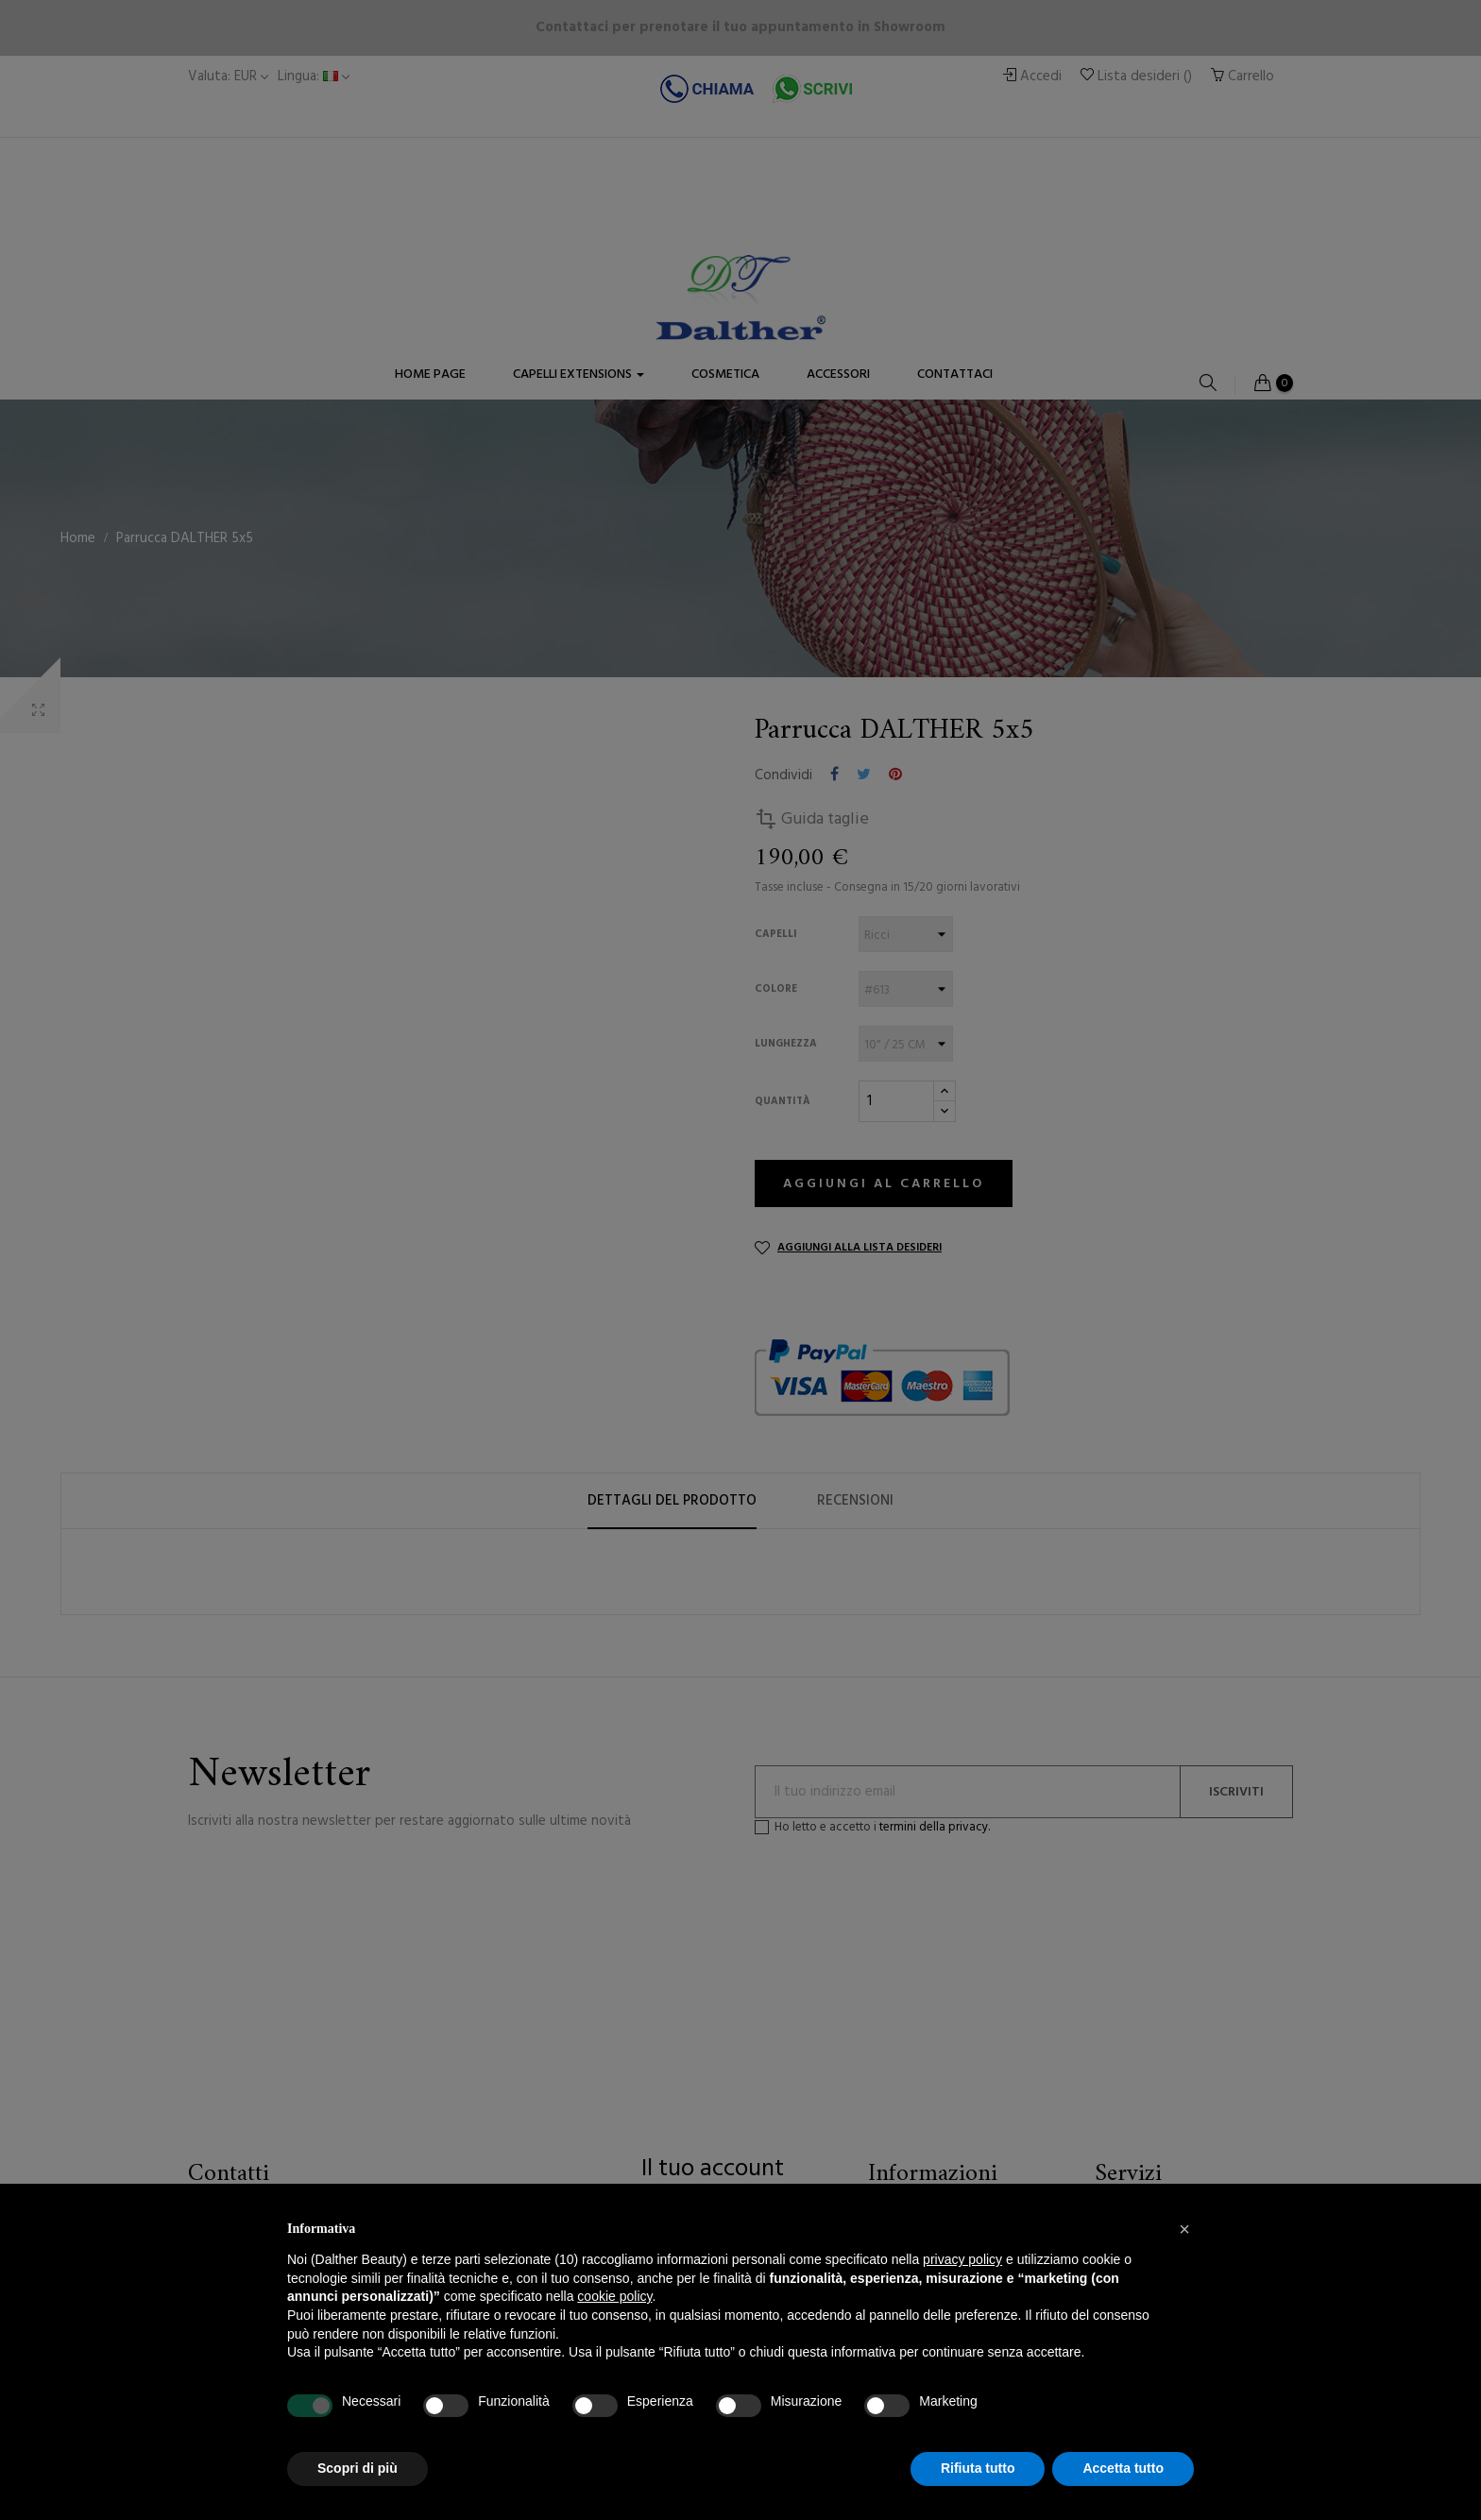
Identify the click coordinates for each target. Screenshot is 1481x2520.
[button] (1184, 2229)
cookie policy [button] (614, 2296)
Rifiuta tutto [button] (978, 2468)
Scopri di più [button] (357, 2468)
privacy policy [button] (962, 2259)
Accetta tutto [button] (1123, 2468)
